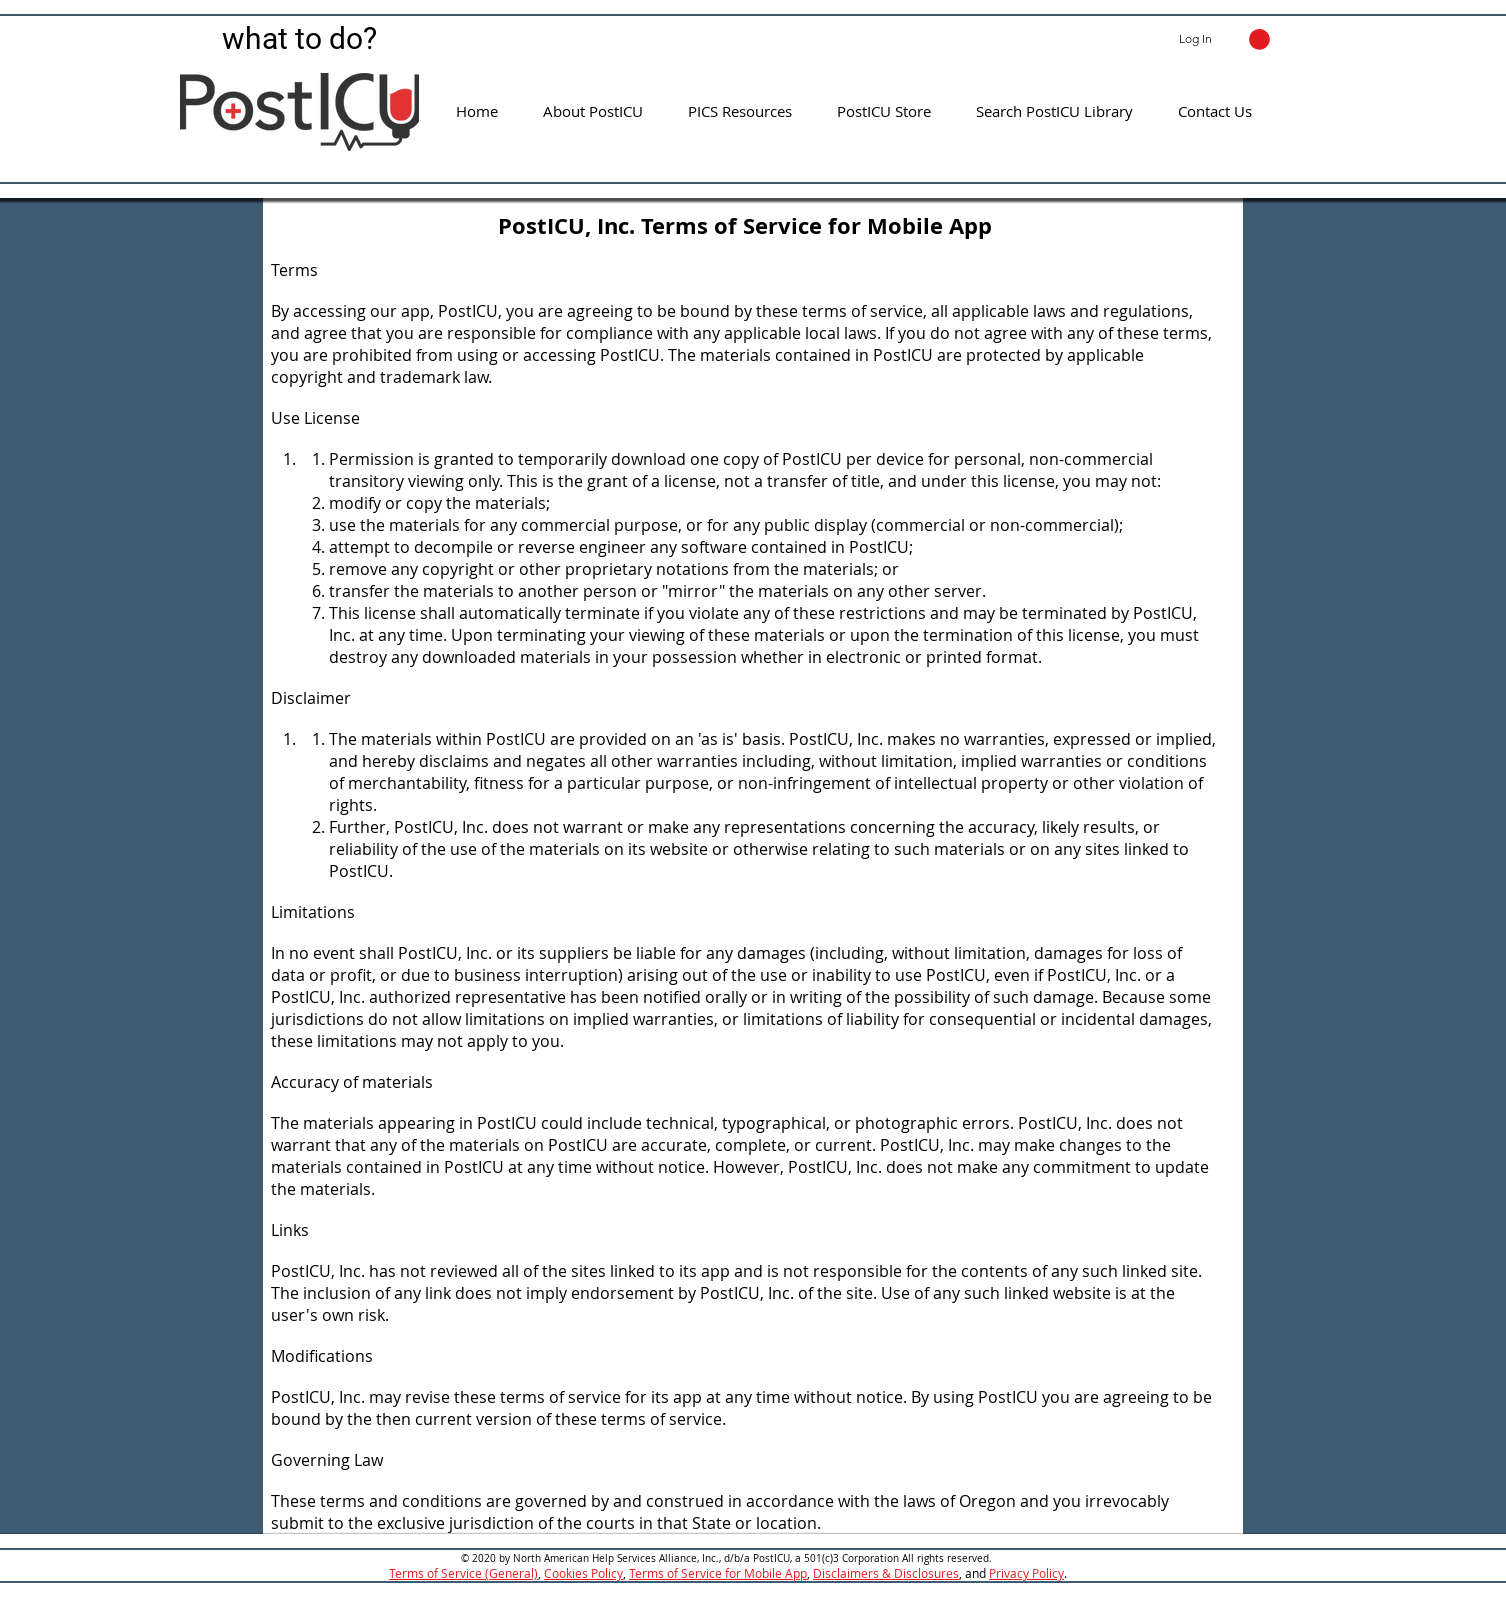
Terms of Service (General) (463, 1573)
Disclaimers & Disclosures (886, 1573)
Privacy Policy (1026, 1573)
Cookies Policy (583, 1573)
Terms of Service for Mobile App (718, 1573)
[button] (1259, 39)
